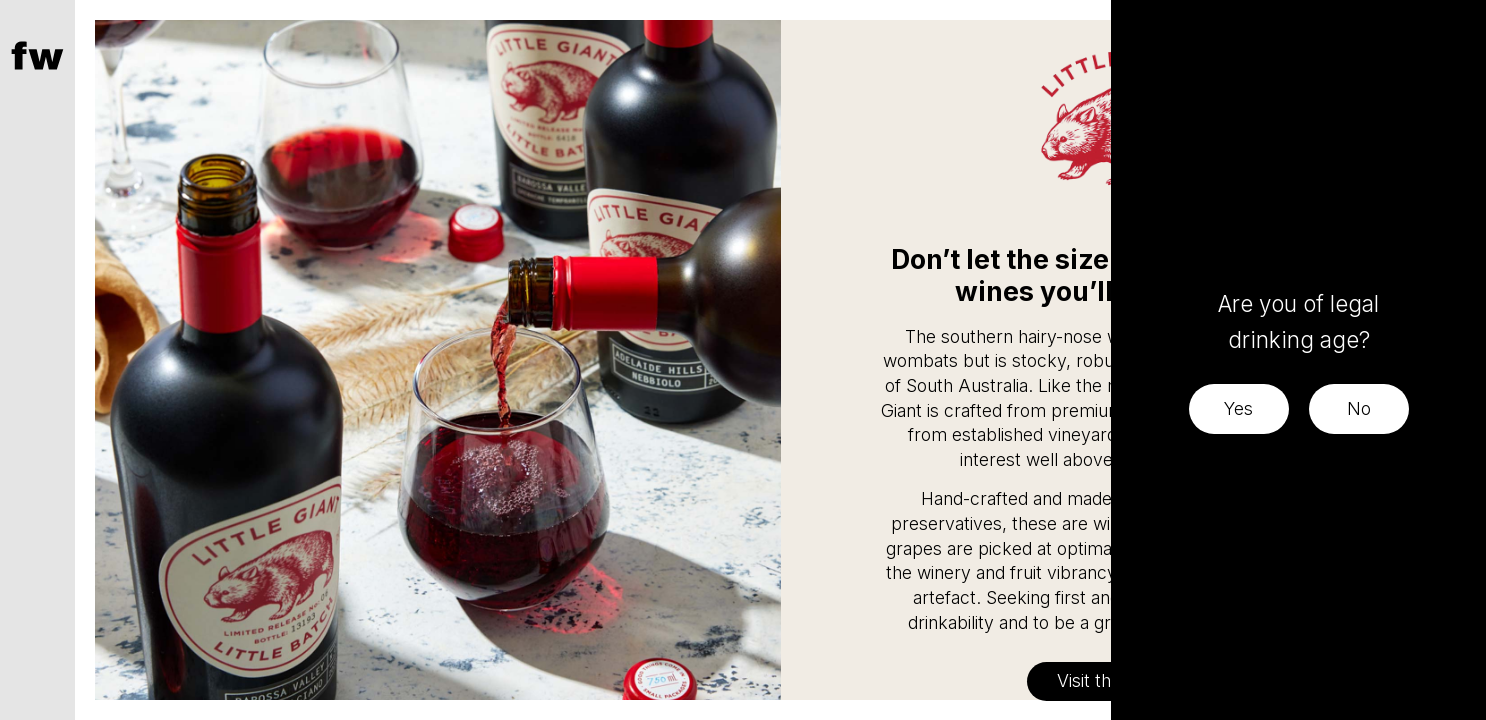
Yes (1238, 408)
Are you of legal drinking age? (1298, 321)
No (1359, 408)
